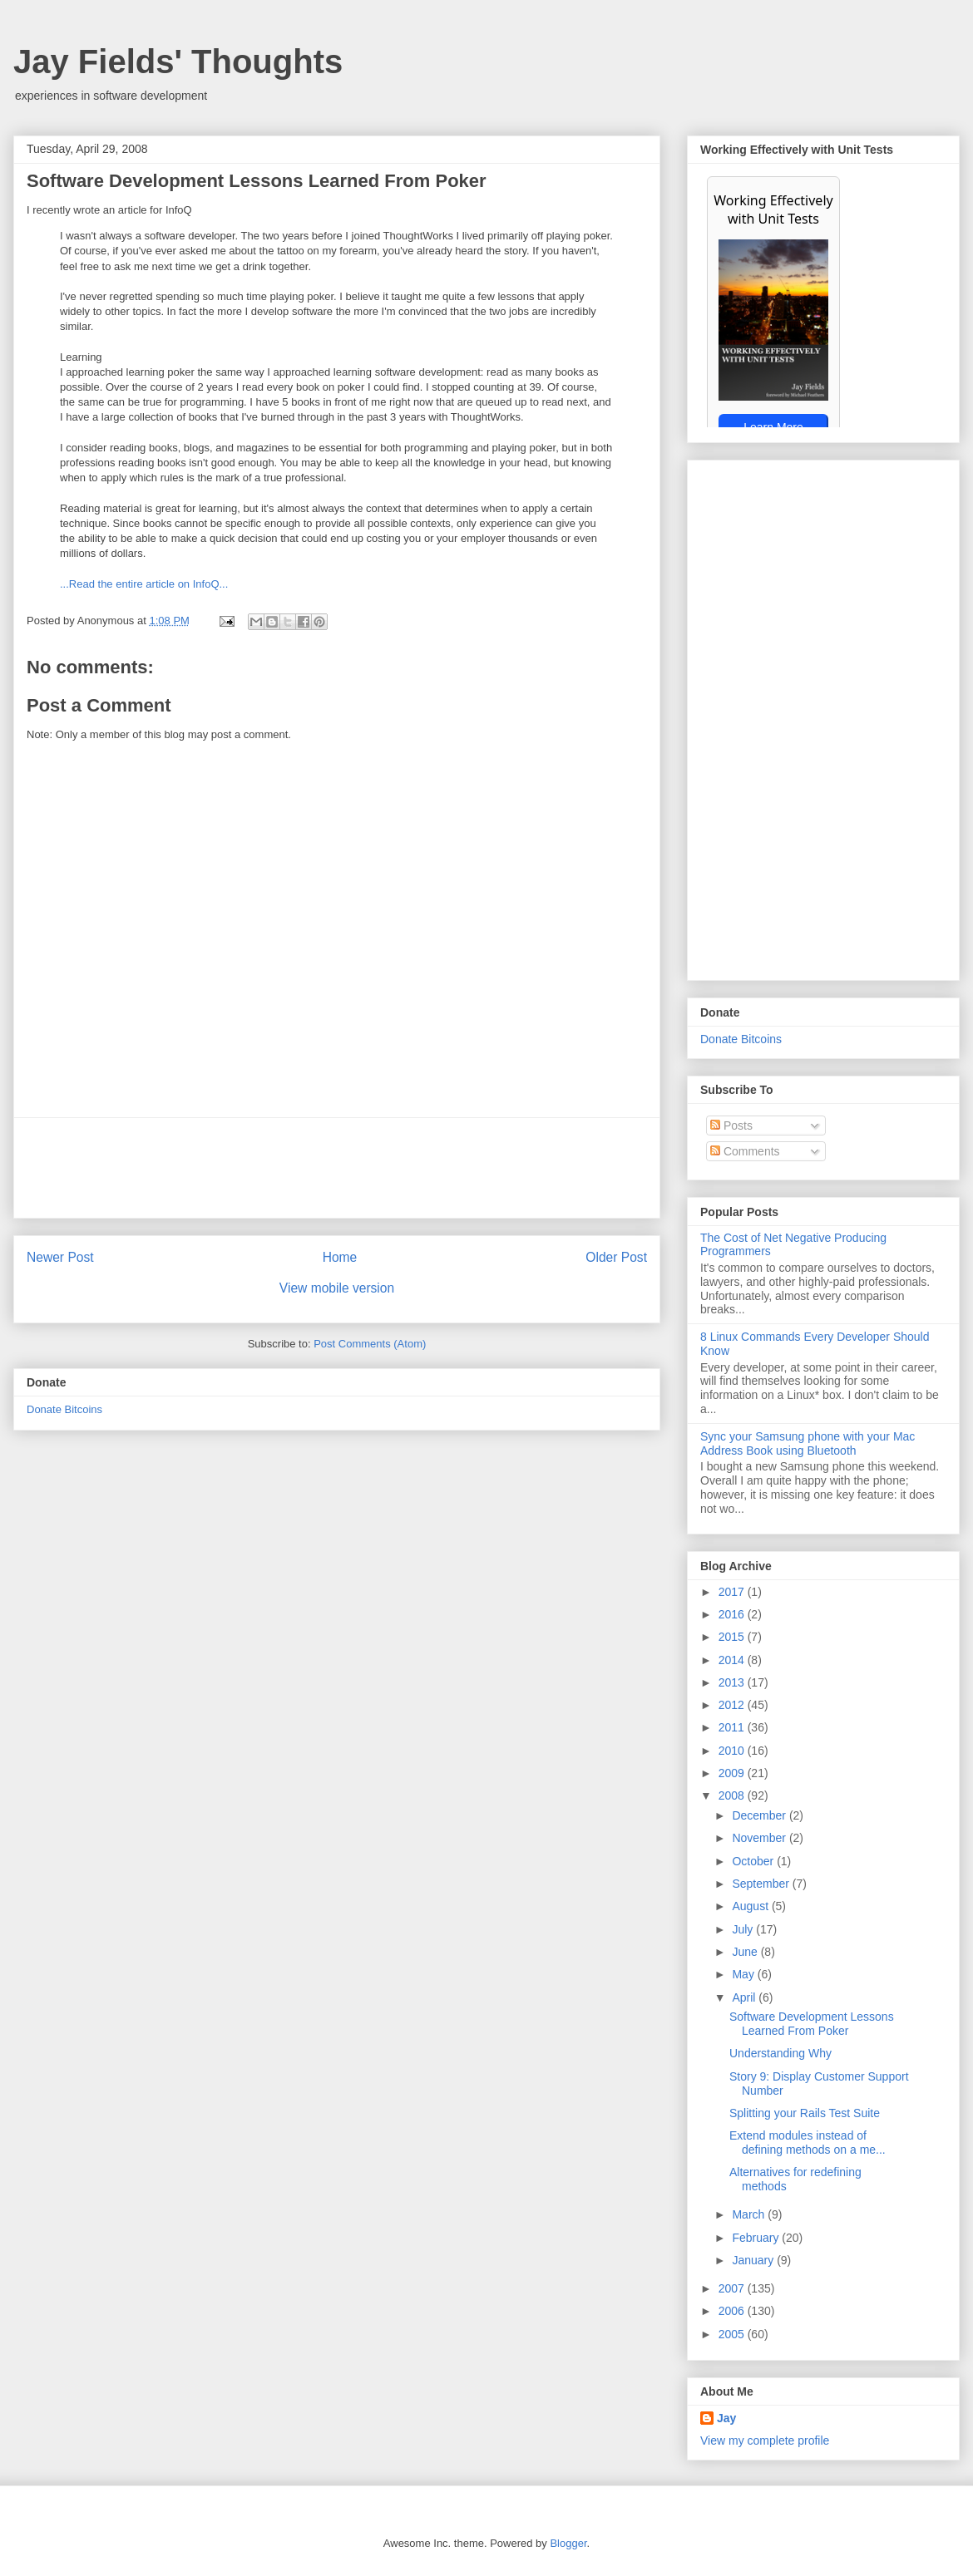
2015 (733, 1636)
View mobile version (336, 1288)
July (744, 1929)
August (751, 1906)
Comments (745, 1151)
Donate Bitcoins (64, 1409)
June (746, 1951)
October (754, 1861)
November (760, 1838)
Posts (731, 1125)
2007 (733, 2288)
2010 (733, 1750)
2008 (733, 1795)
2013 (733, 1682)
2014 (733, 1660)
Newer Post (60, 1257)
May (744, 1974)
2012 (733, 1705)
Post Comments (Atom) (370, 1343)
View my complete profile (764, 2440)
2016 (733, 1614)
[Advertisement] (337, 1167)
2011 (733, 1727)
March (750, 2214)
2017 (733, 1591)
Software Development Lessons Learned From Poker (811, 2023)
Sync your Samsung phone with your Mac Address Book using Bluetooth (807, 1443)
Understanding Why (780, 2053)
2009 (733, 1773)
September (762, 1883)
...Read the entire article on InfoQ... (144, 584)
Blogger (568, 2543)
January (754, 2260)
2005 (733, 2334)
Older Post (616, 1257)
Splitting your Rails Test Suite (804, 2113)
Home (340, 1257)
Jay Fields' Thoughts (178, 61)
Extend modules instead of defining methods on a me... (807, 2142)
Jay (726, 2418)
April (745, 1997)
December (760, 1815)
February (757, 2237)
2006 (733, 2310)
